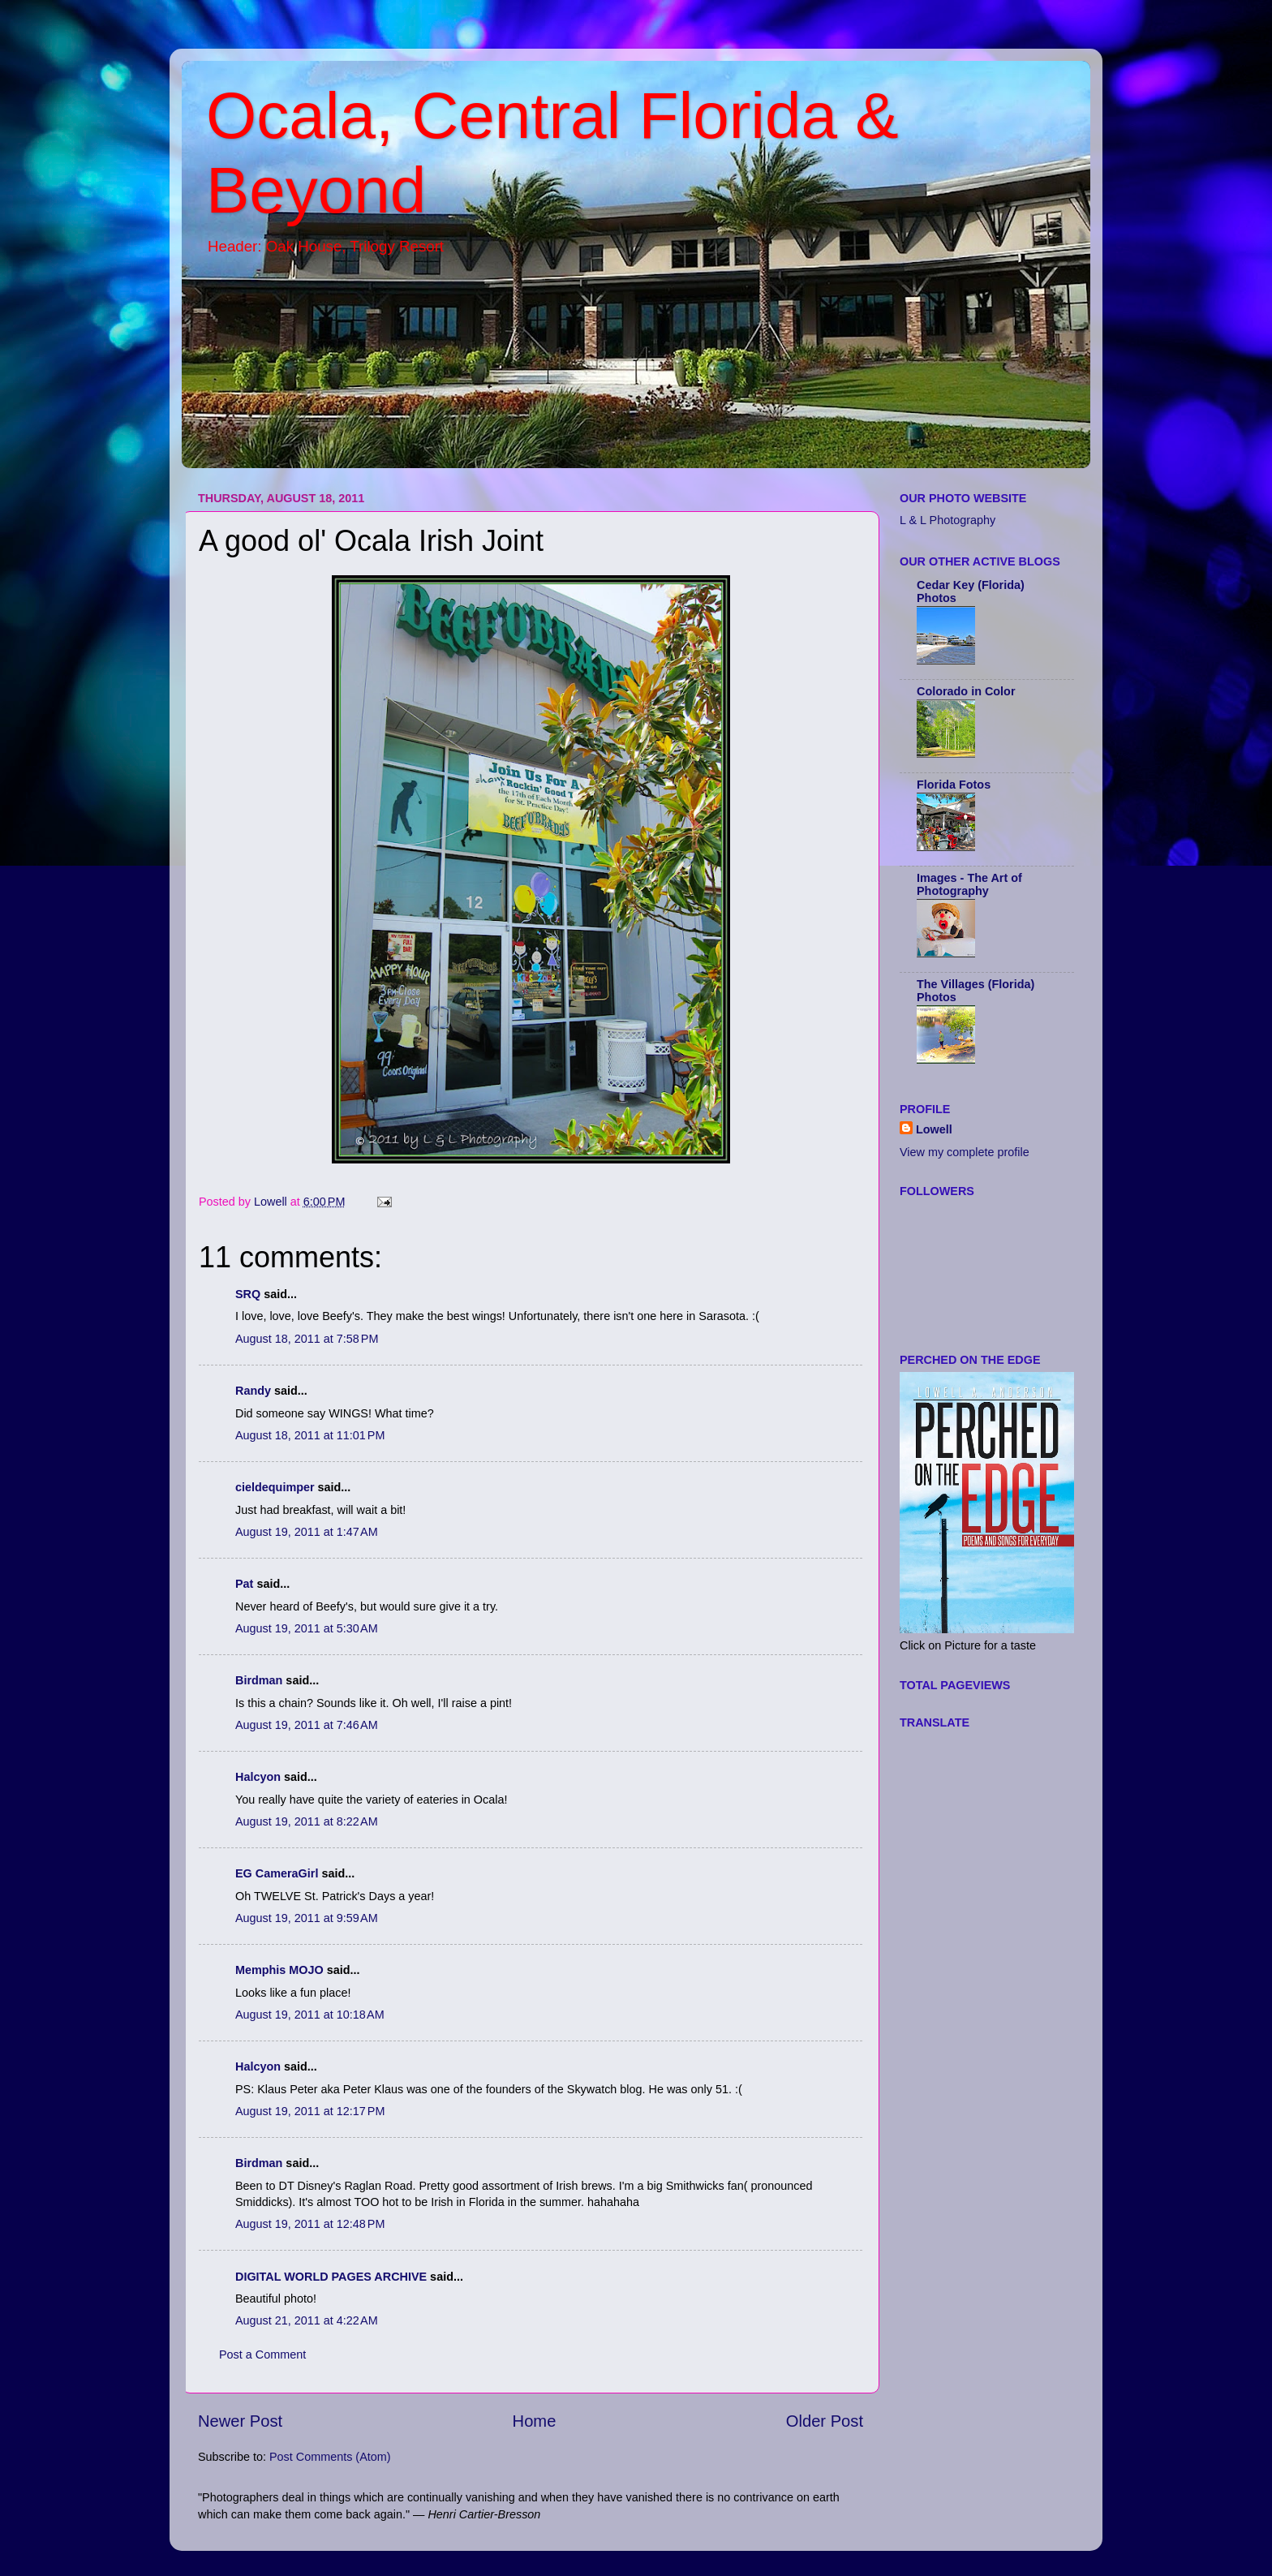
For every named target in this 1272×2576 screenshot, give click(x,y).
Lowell (934, 1129)
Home (534, 2421)
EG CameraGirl (276, 1873)
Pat (244, 1583)
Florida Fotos (954, 784)
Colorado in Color (966, 691)
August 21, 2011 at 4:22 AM (306, 2320)
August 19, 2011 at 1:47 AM (306, 1531)
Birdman (258, 1680)
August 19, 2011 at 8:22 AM (306, 1821)
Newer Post (240, 2421)
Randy (253, 1390)
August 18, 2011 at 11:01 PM (310, 1435)
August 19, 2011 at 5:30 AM (306, 1628)
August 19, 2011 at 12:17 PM (310, 2111)
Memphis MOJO (279, 1969)
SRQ (247, 1294)
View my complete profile (964, 1152)
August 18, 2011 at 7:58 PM (306, 1338)
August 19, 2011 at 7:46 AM (306, 1724)
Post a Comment (262, 2354)
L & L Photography (947, 520)
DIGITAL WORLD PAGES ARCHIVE (331, 2276)
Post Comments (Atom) (330, 2456)
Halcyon (258, 1776)
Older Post (824, 2421)
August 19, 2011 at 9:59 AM (306, 1918)
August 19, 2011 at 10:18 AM (310, 2014)
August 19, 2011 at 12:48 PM (310, 2223)
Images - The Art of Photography (969, 884)
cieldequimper (275, 1487)
